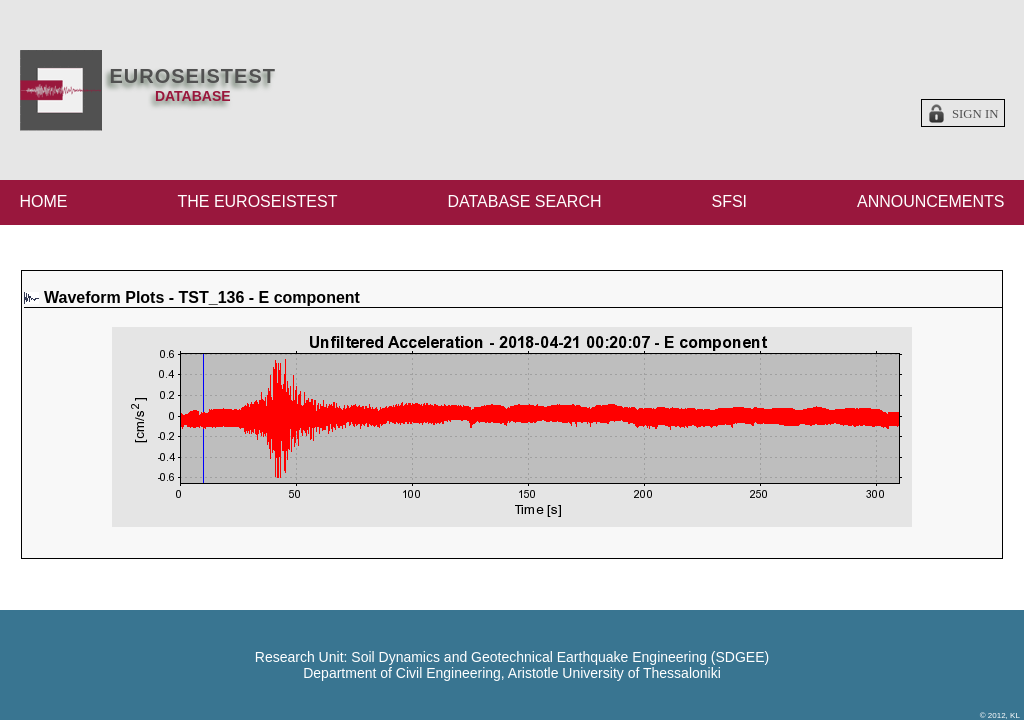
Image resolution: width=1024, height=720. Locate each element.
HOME (44, 201)
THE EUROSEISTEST (257, 201)
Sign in (975, 114)
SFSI (729, 201)
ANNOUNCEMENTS (931, 201)
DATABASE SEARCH (524, 201)
